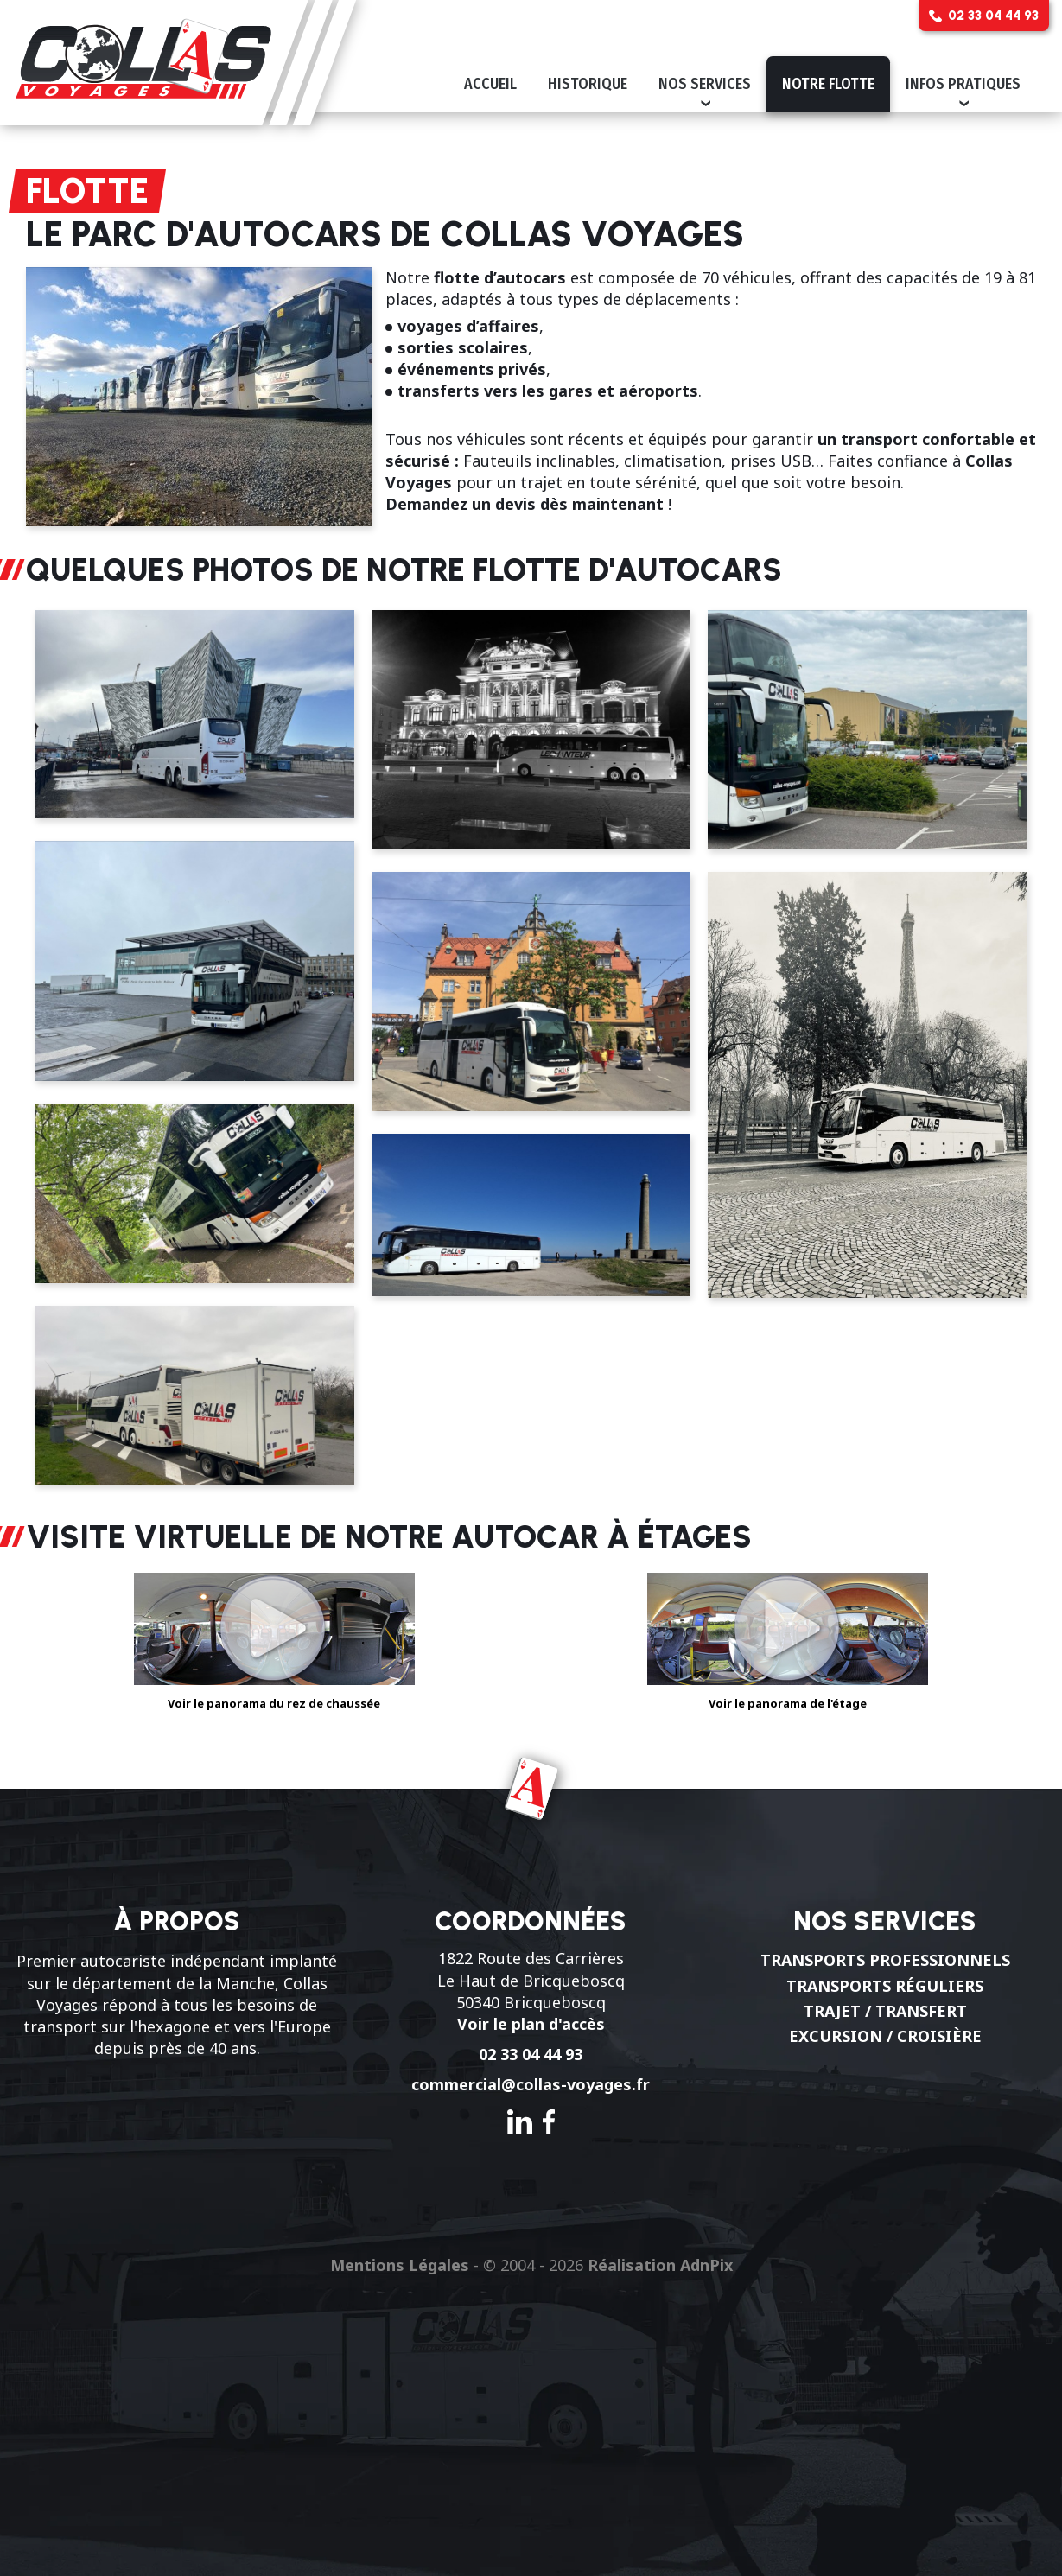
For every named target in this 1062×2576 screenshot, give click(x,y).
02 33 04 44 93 (530, 2054)
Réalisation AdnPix (660, 2265)
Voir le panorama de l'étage (788, 1631)
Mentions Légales (399, 2265)
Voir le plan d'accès (531, 2023)
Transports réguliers (884, 1985)
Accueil (490, 83)
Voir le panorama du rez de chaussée (274, 1631)
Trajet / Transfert (885, 2010)
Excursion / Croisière (885, 2036)
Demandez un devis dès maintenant (524, 503)
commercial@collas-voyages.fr (530, 2084)
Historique (587, 83)
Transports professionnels (885, 1959)
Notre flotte (828, 83)
